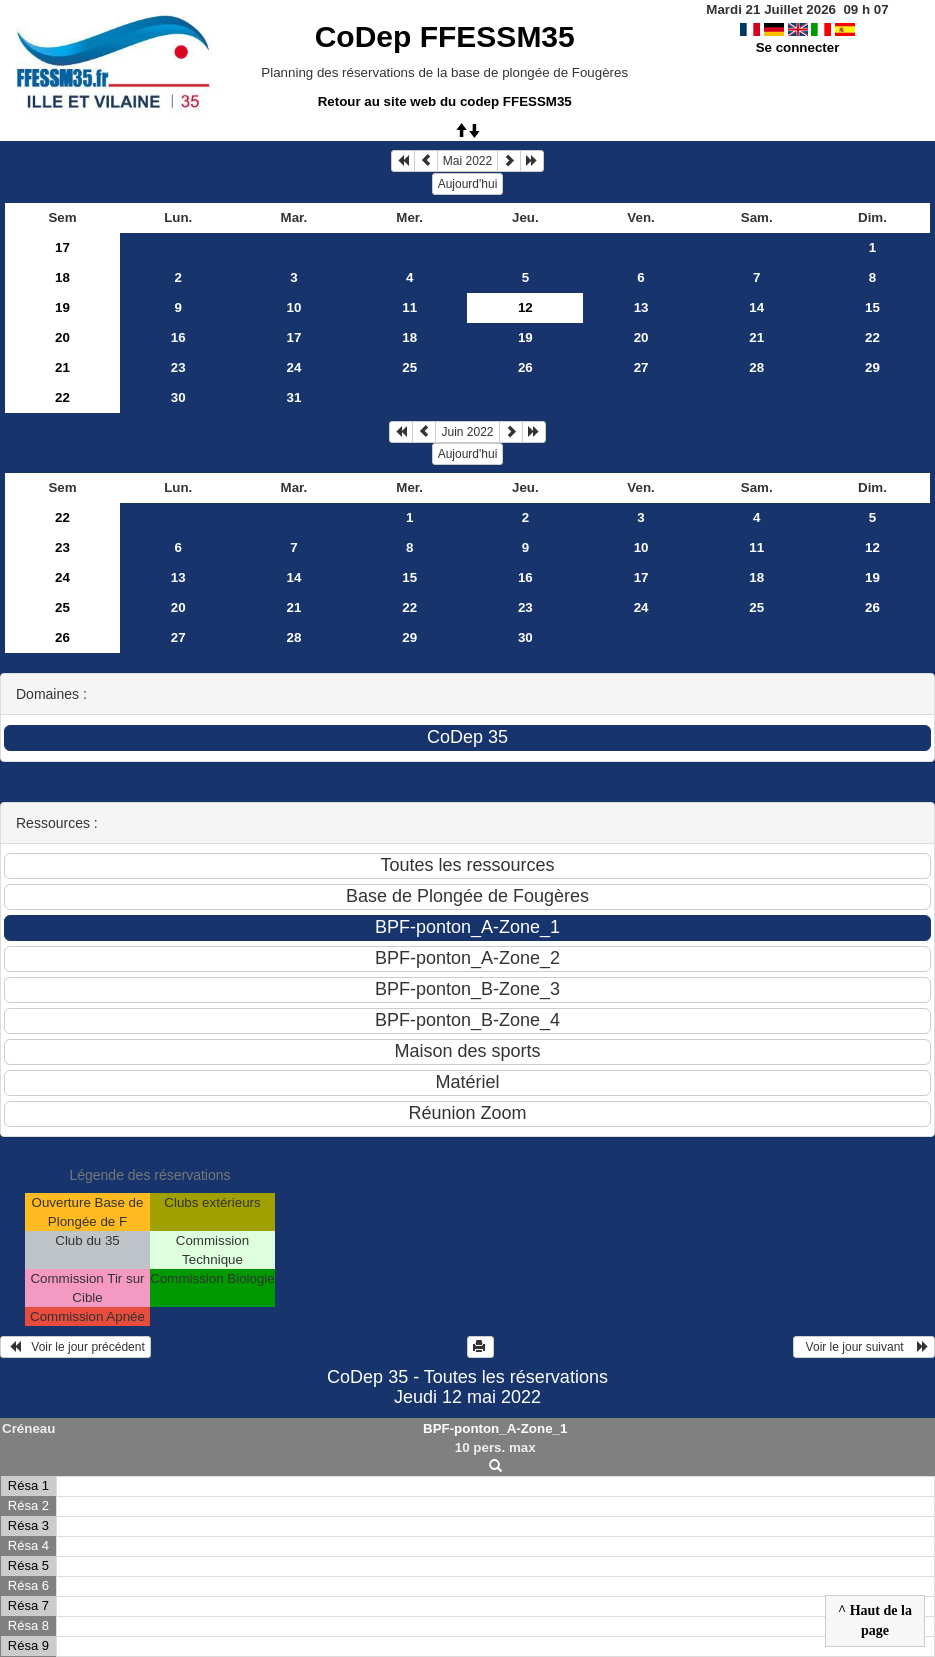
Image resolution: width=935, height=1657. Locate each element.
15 (872, 307)
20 (62, 337)
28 (756, 367)
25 (409, 367)
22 (872, 337)
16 (178, 337)
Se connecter (798, 47)
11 (409, 307)
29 (872, 367)
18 (62, 277)
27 (641, 367)
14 (756, 307)
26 (525, 367)
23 (178, 367)
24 (294, 367)
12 (872, 547)
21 (756, 337)
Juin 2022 (467, 432)
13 (641, 307)
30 (178, 397)
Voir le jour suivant (864, 1347)
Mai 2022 (467, 161)
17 (62, 247)
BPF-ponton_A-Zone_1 (495, 1428)
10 (294, 307)
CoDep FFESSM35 (445, 36)
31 (294, 397)
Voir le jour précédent (75, 1347)
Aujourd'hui (468, 184)
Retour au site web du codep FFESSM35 (445, 101)
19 (62, 307)
